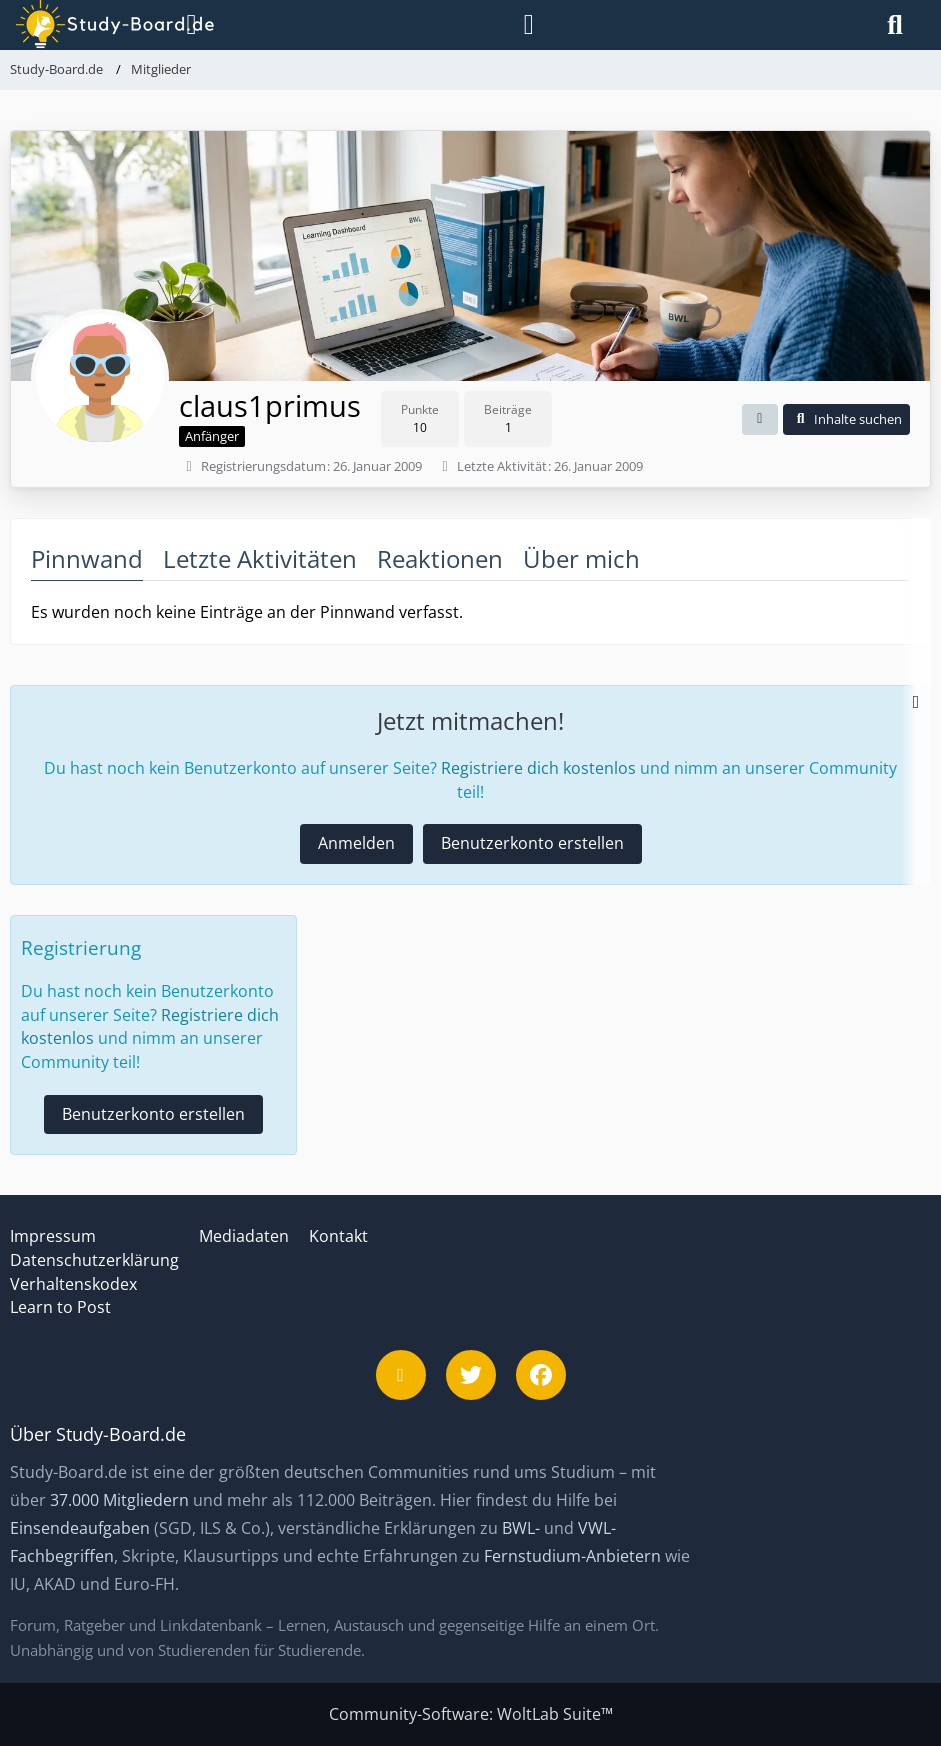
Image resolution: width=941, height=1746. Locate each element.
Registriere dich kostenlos (538, 768)
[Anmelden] (529, 25)
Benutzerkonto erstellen (532, 843)
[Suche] (895, 25)
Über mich (581, 558)
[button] (760, 419)
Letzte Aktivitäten (260, 558)
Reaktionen (440, 558)
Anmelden (356, 843)
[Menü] (187, 25)
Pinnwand (87, 558)
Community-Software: (471, 1714)
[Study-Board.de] (94, 25)
